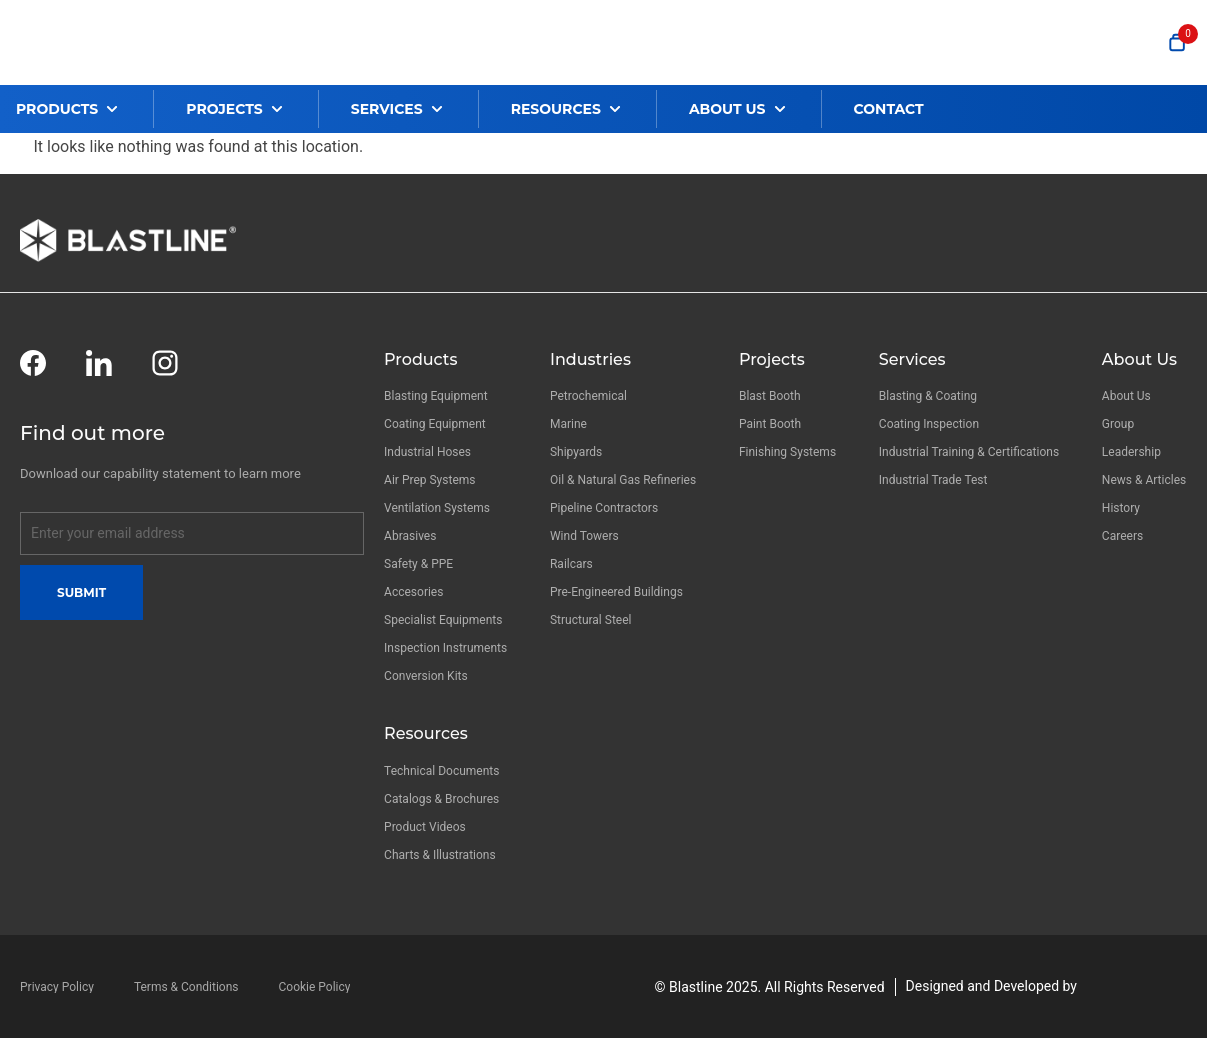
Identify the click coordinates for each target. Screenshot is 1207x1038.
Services (912, 359)
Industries (590, 359)
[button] (84, 109)
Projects (772, 359)
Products (420, 359)
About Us (1139, 359)
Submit (81, 592)
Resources (426, 733)
